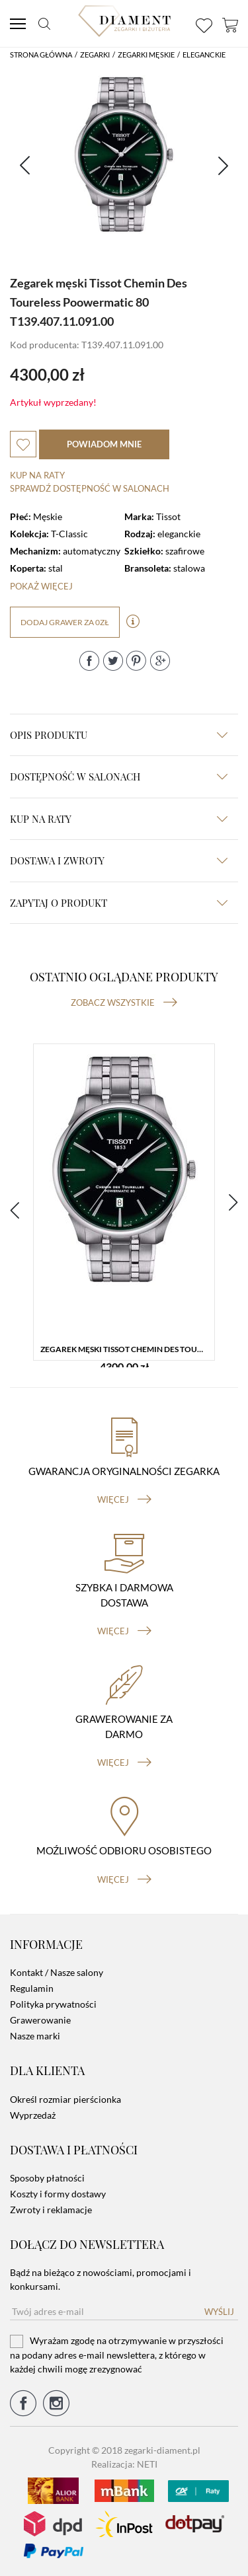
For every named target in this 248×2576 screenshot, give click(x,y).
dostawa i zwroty (118, 860)
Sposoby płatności (47, 2177)
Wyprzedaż (33, 2115)
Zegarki (95, 54)
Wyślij (219, 2311)
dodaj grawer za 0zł (65, 622)
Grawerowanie (40, 2020)
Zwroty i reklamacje (51, 2209)
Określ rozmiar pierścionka (65, 2099)
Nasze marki (35, 2035)
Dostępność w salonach (118, 776)
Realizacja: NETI (124, 2464)
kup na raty (118, 818)
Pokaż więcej (41, 586)
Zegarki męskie (146, 54)
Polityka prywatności (53, 2004)
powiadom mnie (104, 444)
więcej (124, 1499)
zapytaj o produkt (118, 902)
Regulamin (32, 1988)
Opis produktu (118, 734)
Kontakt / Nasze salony (56, 1972)
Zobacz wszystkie (124, 1002)
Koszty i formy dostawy (58, 2193)
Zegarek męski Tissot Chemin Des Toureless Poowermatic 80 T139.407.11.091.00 (127, 1349)
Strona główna (41, 54)
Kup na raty (37, 475)
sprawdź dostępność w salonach (89, 488)
